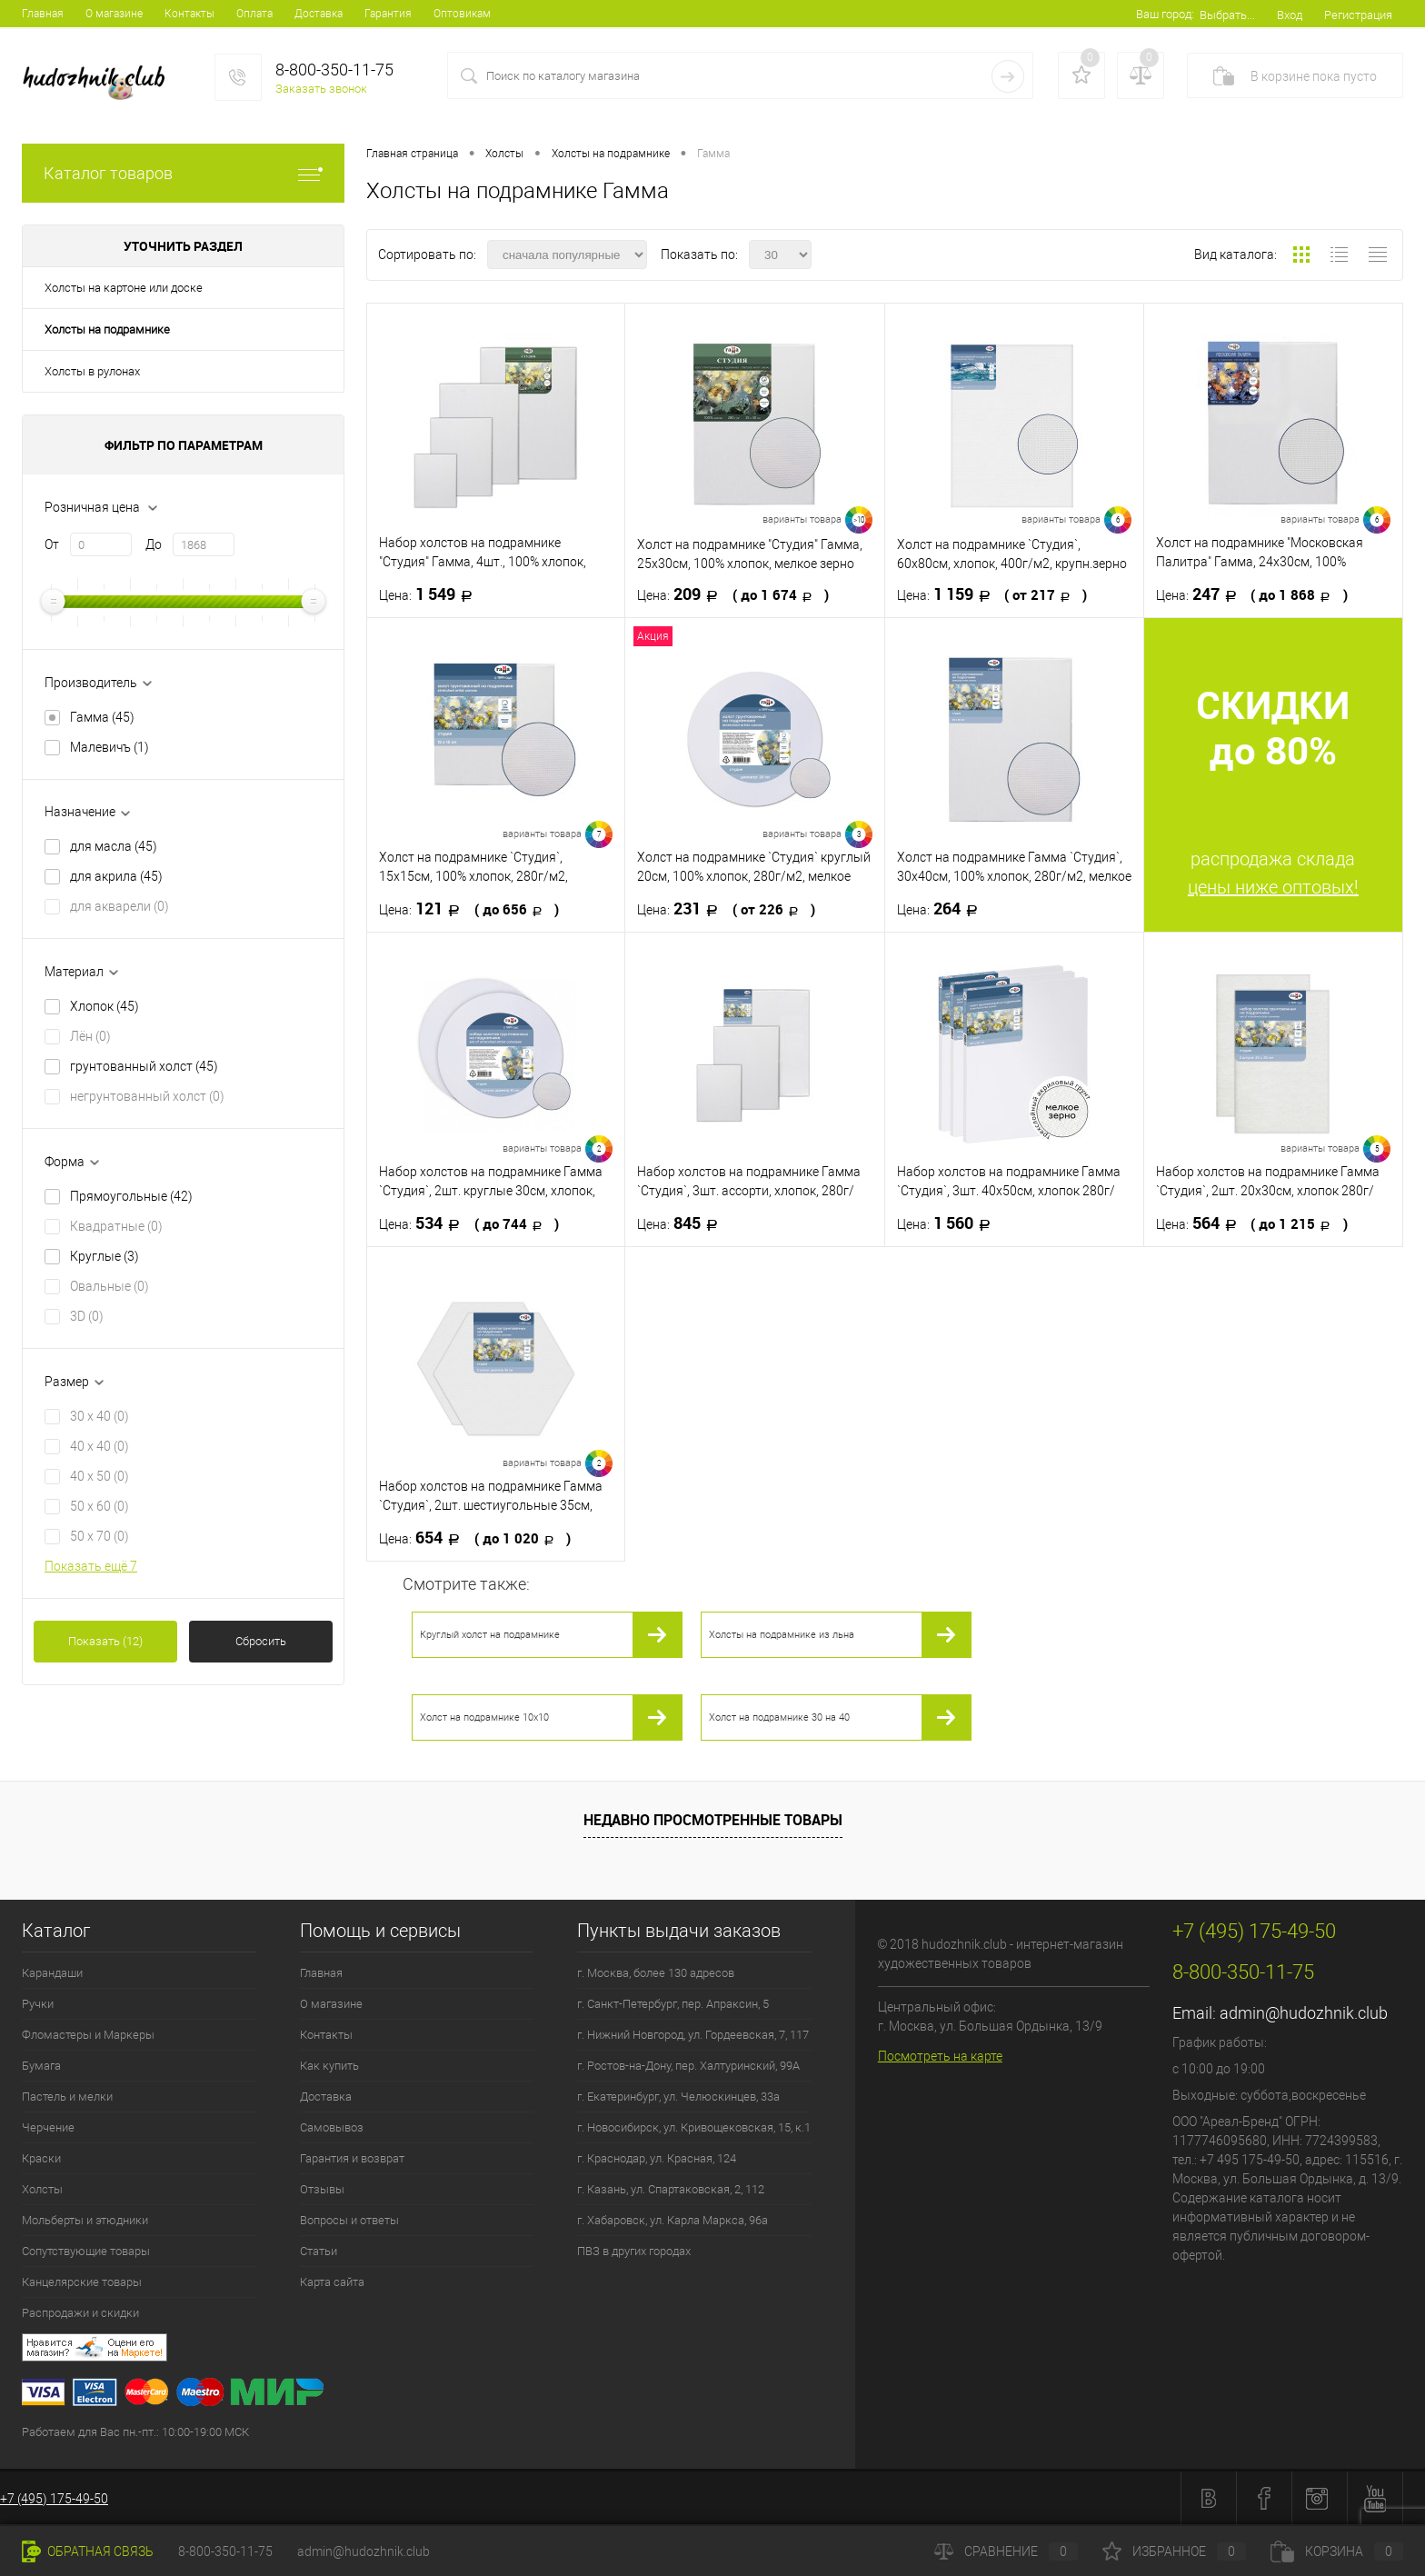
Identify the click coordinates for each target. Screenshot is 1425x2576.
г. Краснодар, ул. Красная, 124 (656, 2158)
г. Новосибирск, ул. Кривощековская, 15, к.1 (694, 2127)
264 (943, 909)
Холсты (42, 2189)
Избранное (1174, 2551)
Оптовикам (462, 13)
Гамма (102, 717)
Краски (41, 2158)
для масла (113, 846)
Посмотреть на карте (940, 2056)
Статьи (318, 2251)
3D (87, 1316)
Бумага (41, 2065)
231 (726, 909)
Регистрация (1358, 15)
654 (475, 1538)
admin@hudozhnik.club (1304, 2012)
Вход (1289, 15)
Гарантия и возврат (352, 2158)
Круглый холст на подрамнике (490, 1635)
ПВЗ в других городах (634, 2251)
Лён (90, 1036)
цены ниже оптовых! (1273, 887)
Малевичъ (109, 747)
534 (469, 1223)
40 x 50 (99, 1476)
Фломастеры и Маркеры (88, 2035)
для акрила (116, 876)
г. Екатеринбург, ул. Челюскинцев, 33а (678, 2096)
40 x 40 (99, 1446)
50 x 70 (99, 1536)
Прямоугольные (131, 1196)
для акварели (119, 906)
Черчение (48, 2127)
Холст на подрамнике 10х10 (484, 1717)
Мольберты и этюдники (85, 2220)
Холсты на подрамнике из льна (781, 1635)
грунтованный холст (144, 1066)
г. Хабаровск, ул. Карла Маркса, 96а (672, 2220)
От (52, 544)
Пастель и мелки (67, 2096)
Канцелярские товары (82, 2282)
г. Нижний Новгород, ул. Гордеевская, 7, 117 (693, 2035)
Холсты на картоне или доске (124, 288)
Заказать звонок (321, 88)
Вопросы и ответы (349, 2220)
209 (733, 594)
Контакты (189, 13)
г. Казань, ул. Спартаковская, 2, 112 (670, 2189)
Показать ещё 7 (91, 1566)
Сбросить (260, 1641)
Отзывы (322, 2189)
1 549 (431, 594)
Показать (105, 1641)
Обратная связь (88, 2551)
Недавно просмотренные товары (712, 1820)
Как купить (329, 2065)
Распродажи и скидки (80, 2313)
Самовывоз (332, 2127)
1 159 (992, 594)
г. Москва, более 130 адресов (655, 1973)
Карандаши (52, 1973)
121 (469, 909)
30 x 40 (99, 1416)
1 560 (949, 1223)
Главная (43, 13)
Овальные (109, 1286)
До (153, 544)
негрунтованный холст (147, 1096)
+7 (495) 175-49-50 (54, 2498)
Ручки (38, 2004)
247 (1252, 594)
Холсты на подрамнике (107, 329)
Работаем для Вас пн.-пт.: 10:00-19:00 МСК (135, 2432)
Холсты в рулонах (92, 371)
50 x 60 (99, 1506)
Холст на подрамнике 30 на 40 (779, 1717)
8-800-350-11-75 (225, 2551)
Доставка (318, 13)
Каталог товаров (183, 173)
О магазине (114, 13)
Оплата (254, 13)
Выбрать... (1227, 15)
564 (1252, 1223)
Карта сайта (332, 2282)
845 (683, 1223)
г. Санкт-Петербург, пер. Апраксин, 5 (673, 2004)
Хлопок (104, 1006)
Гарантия (388, 13)
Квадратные (116, 1226)
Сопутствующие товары (86, 2251)
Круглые (104, 1256)
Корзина (1337, 2551)
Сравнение (1006, 2551)
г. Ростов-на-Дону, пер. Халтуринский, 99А (688, 2065)
